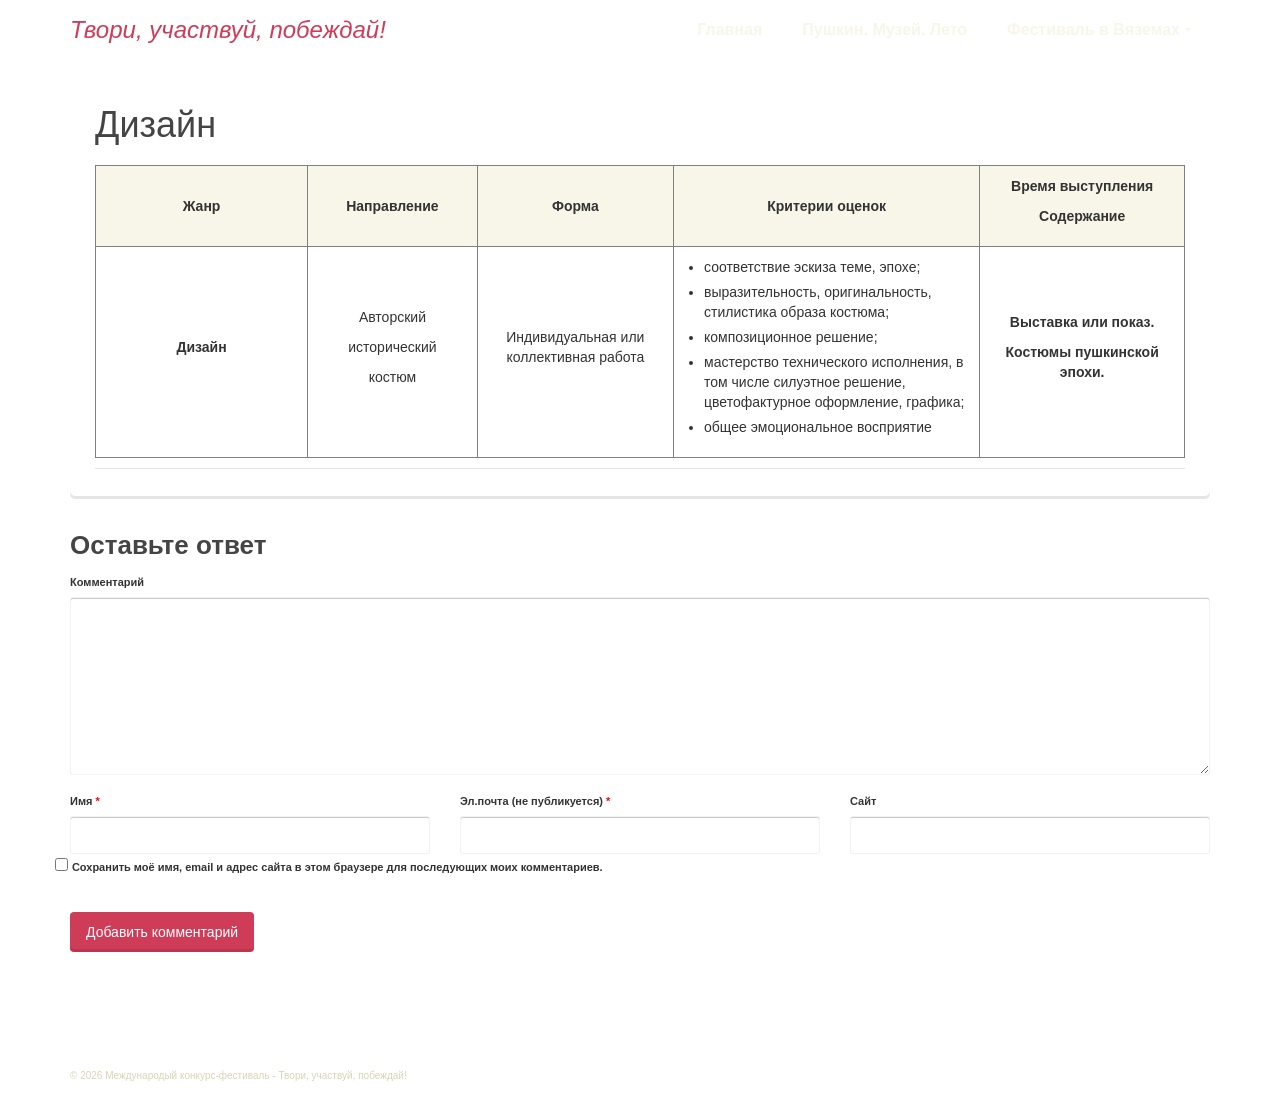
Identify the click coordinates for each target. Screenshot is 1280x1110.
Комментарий (107, 582)
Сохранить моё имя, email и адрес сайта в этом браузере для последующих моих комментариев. (337, 867)
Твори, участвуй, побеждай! (228, 29)
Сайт (863, 801)
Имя (85, 801)
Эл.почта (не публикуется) (535, 801)
